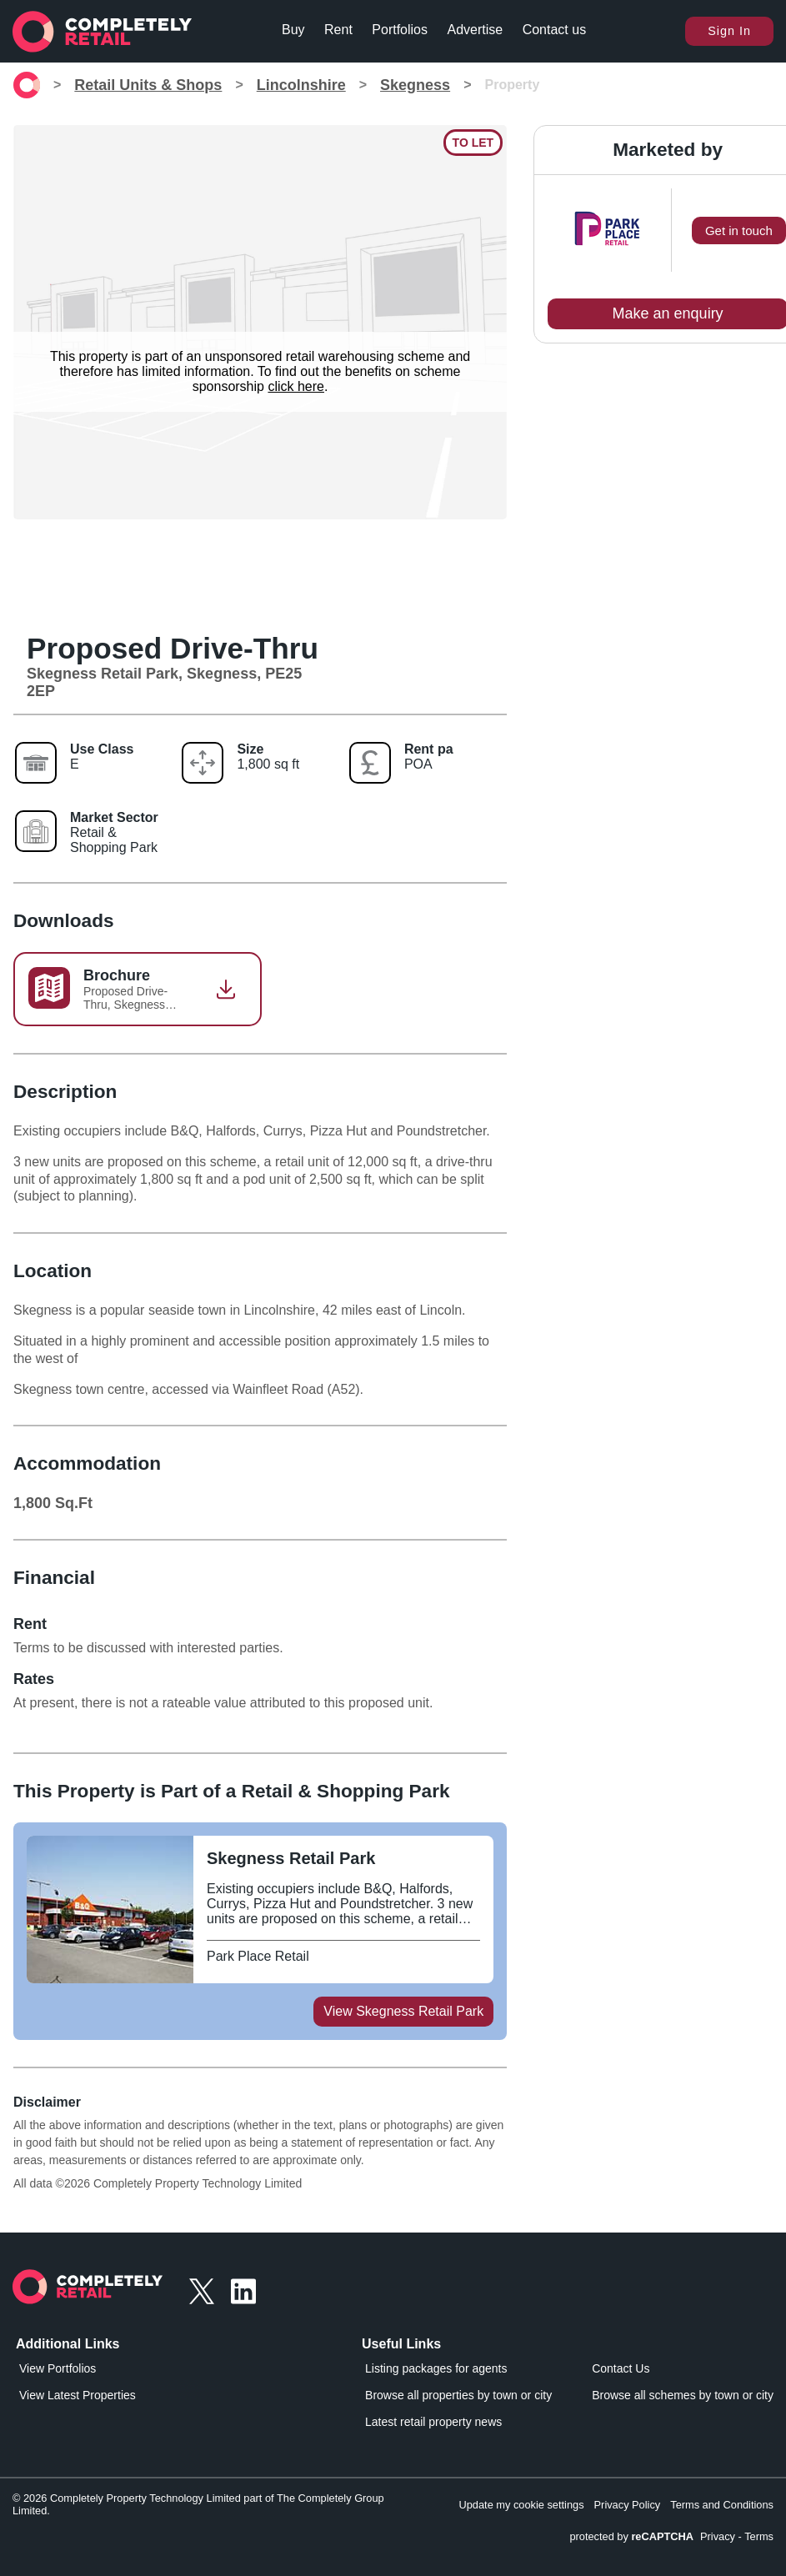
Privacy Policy (627, 2504)
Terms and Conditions (721, 2504)
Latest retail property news (433, 2421)
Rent (338, 30)
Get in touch (739, 230)
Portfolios (400, 30)
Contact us (554, 30)
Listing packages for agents (436, 2368)
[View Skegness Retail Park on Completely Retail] (343, 1858)
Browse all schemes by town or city (682, 2395)
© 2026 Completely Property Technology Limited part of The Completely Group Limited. (198, 2504)
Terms (758, 2536)
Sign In (729, 31)
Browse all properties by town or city (458, 2395)
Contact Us (620, 2368)
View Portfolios (57, 2368)
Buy (293, 30)
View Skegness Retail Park (403, 2011)
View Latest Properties (77, 2395)
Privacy (717, 2536)
